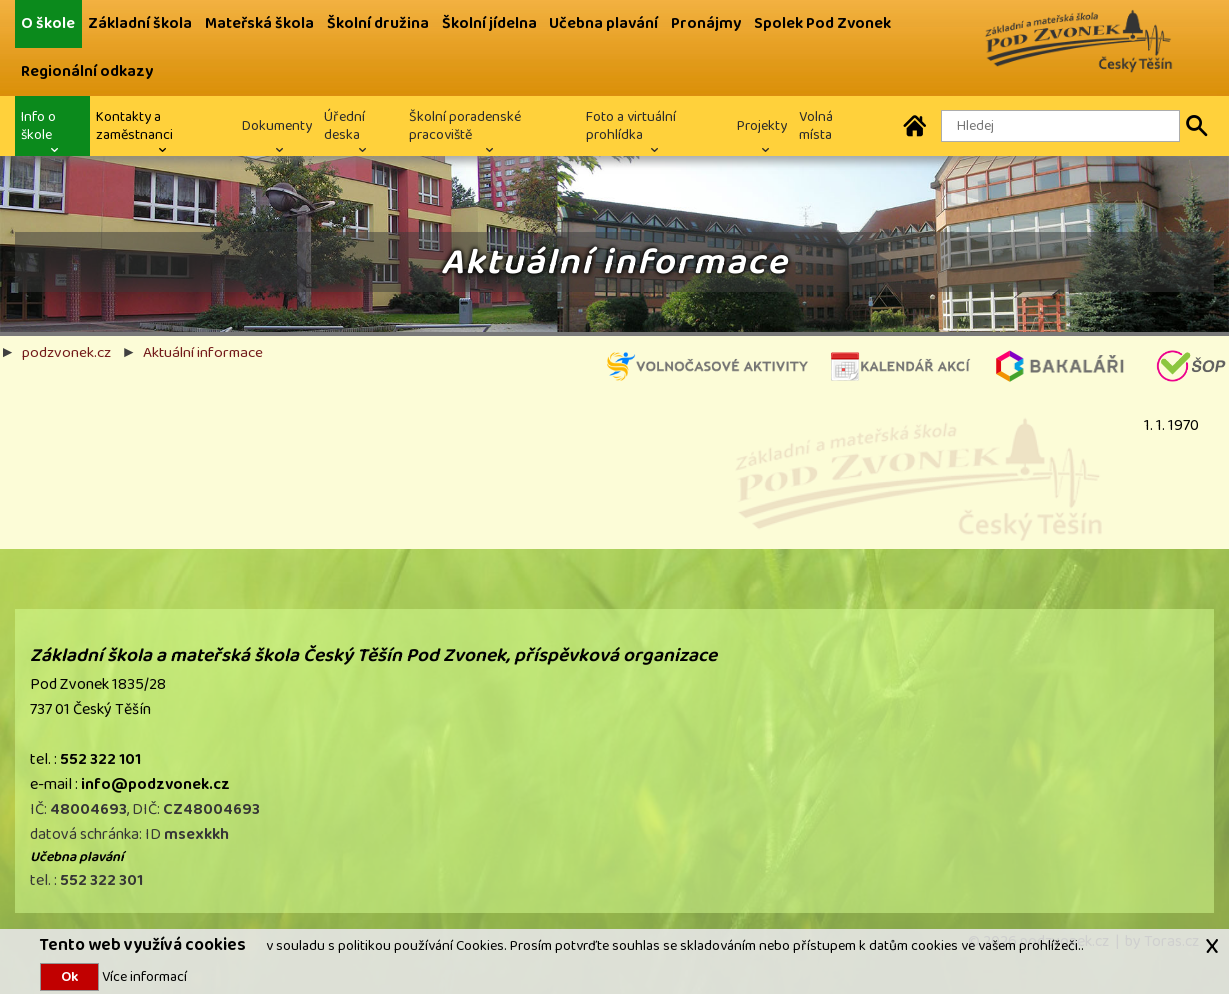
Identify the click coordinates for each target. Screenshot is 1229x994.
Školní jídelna (489, 23)
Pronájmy (706, 23)
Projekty (762, 125)
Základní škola (140, 23)
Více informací (143, 976)
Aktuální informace (203, 352)
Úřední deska (344, 125)
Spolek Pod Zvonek (822, 23)
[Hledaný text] (1060, 126)
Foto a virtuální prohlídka (631, 125)
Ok (69, 977)
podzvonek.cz (66, 352)
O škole (48, 23)
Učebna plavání (603, 23)
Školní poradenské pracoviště (465, 125)
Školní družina (378, 23)
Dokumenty (277, 125)
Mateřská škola (259, 23)
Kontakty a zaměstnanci (134, 125)
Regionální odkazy (87, 71)
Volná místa (816, 125)
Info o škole (38, 125)
